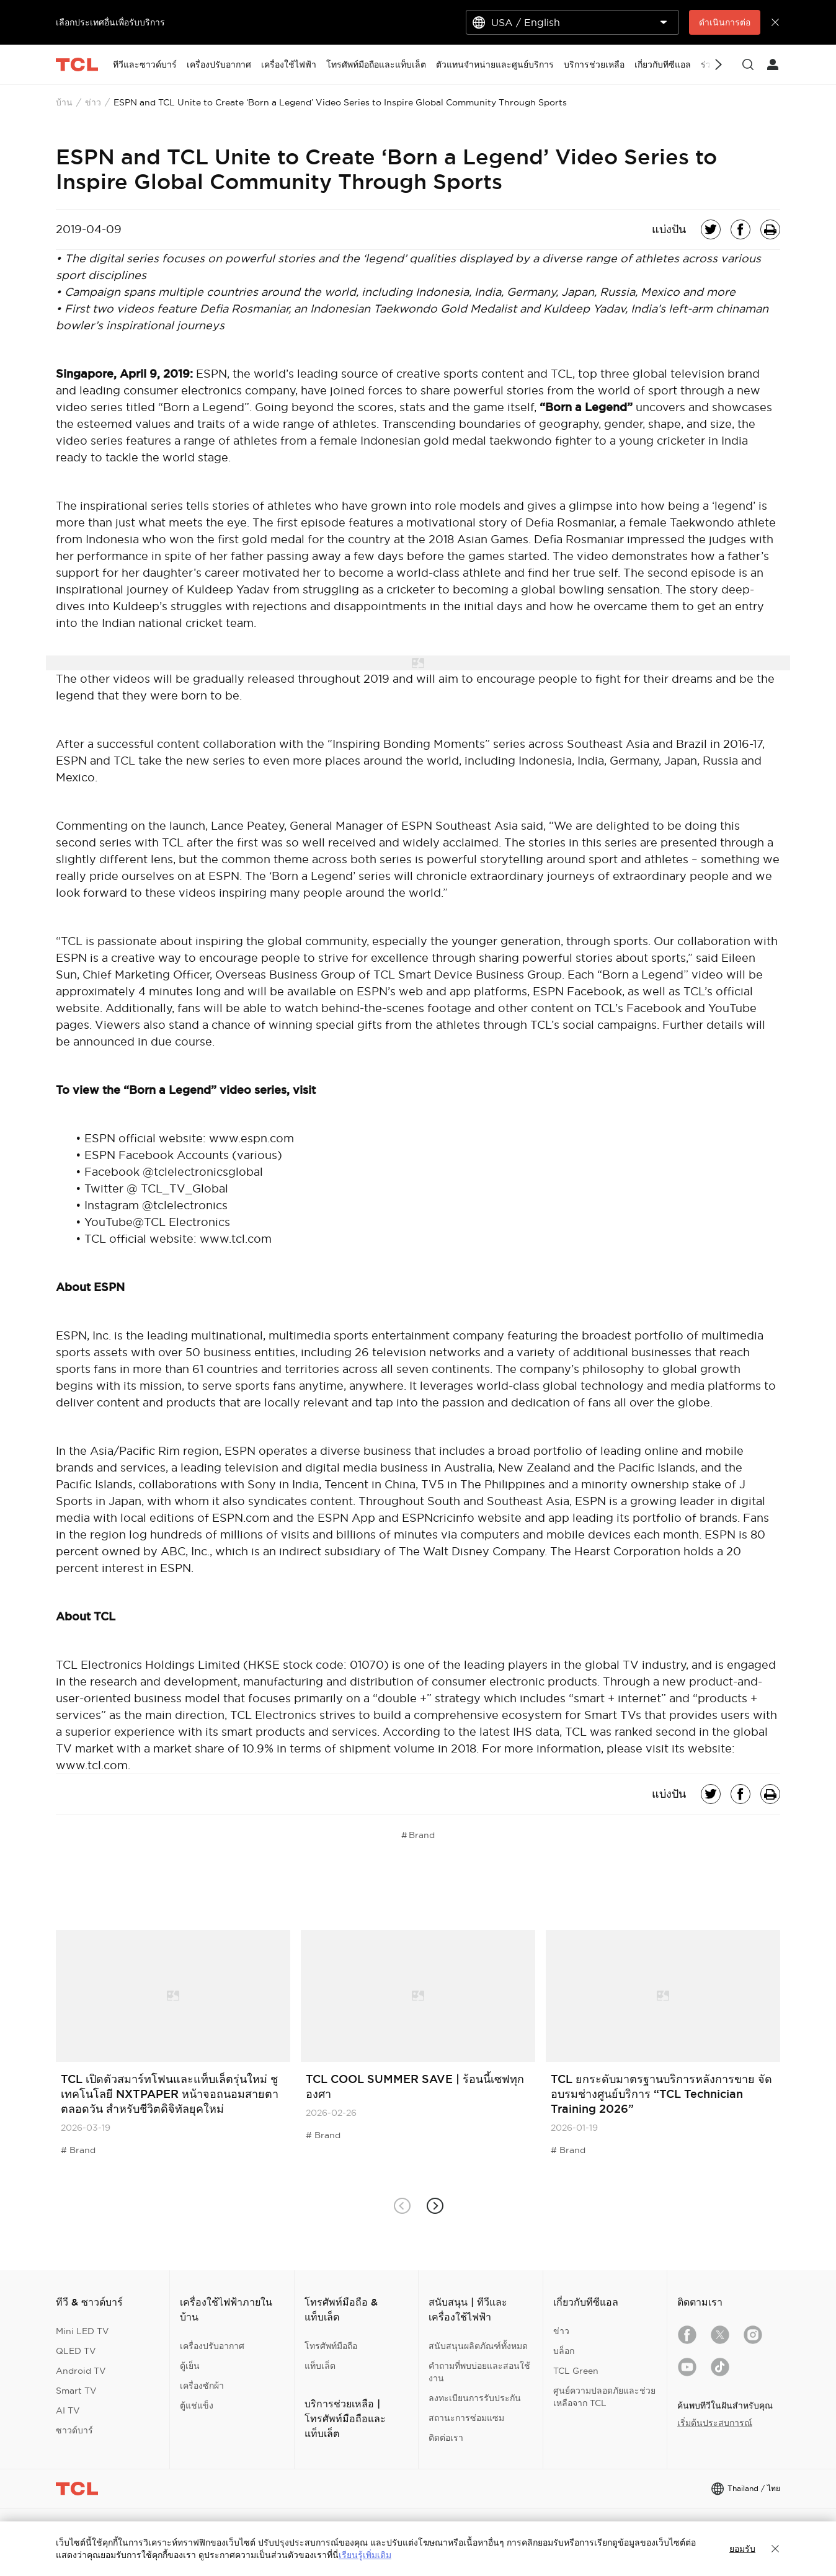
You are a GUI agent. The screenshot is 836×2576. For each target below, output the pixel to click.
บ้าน (64, 102)
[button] (434, 2205)
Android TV (81, 2370)
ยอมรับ (742, 2548)
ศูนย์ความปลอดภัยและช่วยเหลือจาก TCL (604, 2397)
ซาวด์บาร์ (74, 2430)
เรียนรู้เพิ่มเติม (365, 2554)
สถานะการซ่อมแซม (466, 2417)
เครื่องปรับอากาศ (212, 2346)
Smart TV (76, 2390)
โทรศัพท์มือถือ (331, 2346)
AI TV (68, 2410)
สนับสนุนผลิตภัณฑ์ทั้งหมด (478, 2346)
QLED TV (76, 2350)
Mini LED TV (82, 2331)
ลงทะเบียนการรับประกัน (475, 2398)
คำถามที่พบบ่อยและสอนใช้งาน (479, 2372)
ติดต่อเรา (446, 2437)
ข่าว (93, 102)
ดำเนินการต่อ (724, 22)
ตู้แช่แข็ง (196, 2405)
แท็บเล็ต (320, 2365)
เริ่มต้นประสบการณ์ (714, 2422)
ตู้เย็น (190, 2365)
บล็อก (563, 2350)
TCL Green (575, 2370)
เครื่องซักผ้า (202, 2385)
